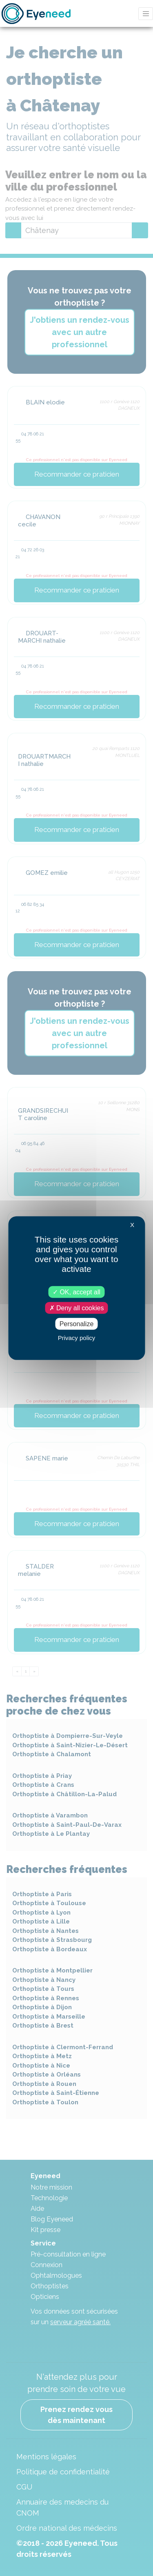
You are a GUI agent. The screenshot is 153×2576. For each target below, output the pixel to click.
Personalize (77, 1323)
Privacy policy (76, 1337)
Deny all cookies (76, 1307)
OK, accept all (76, 1291)
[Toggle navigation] (145, 13)
